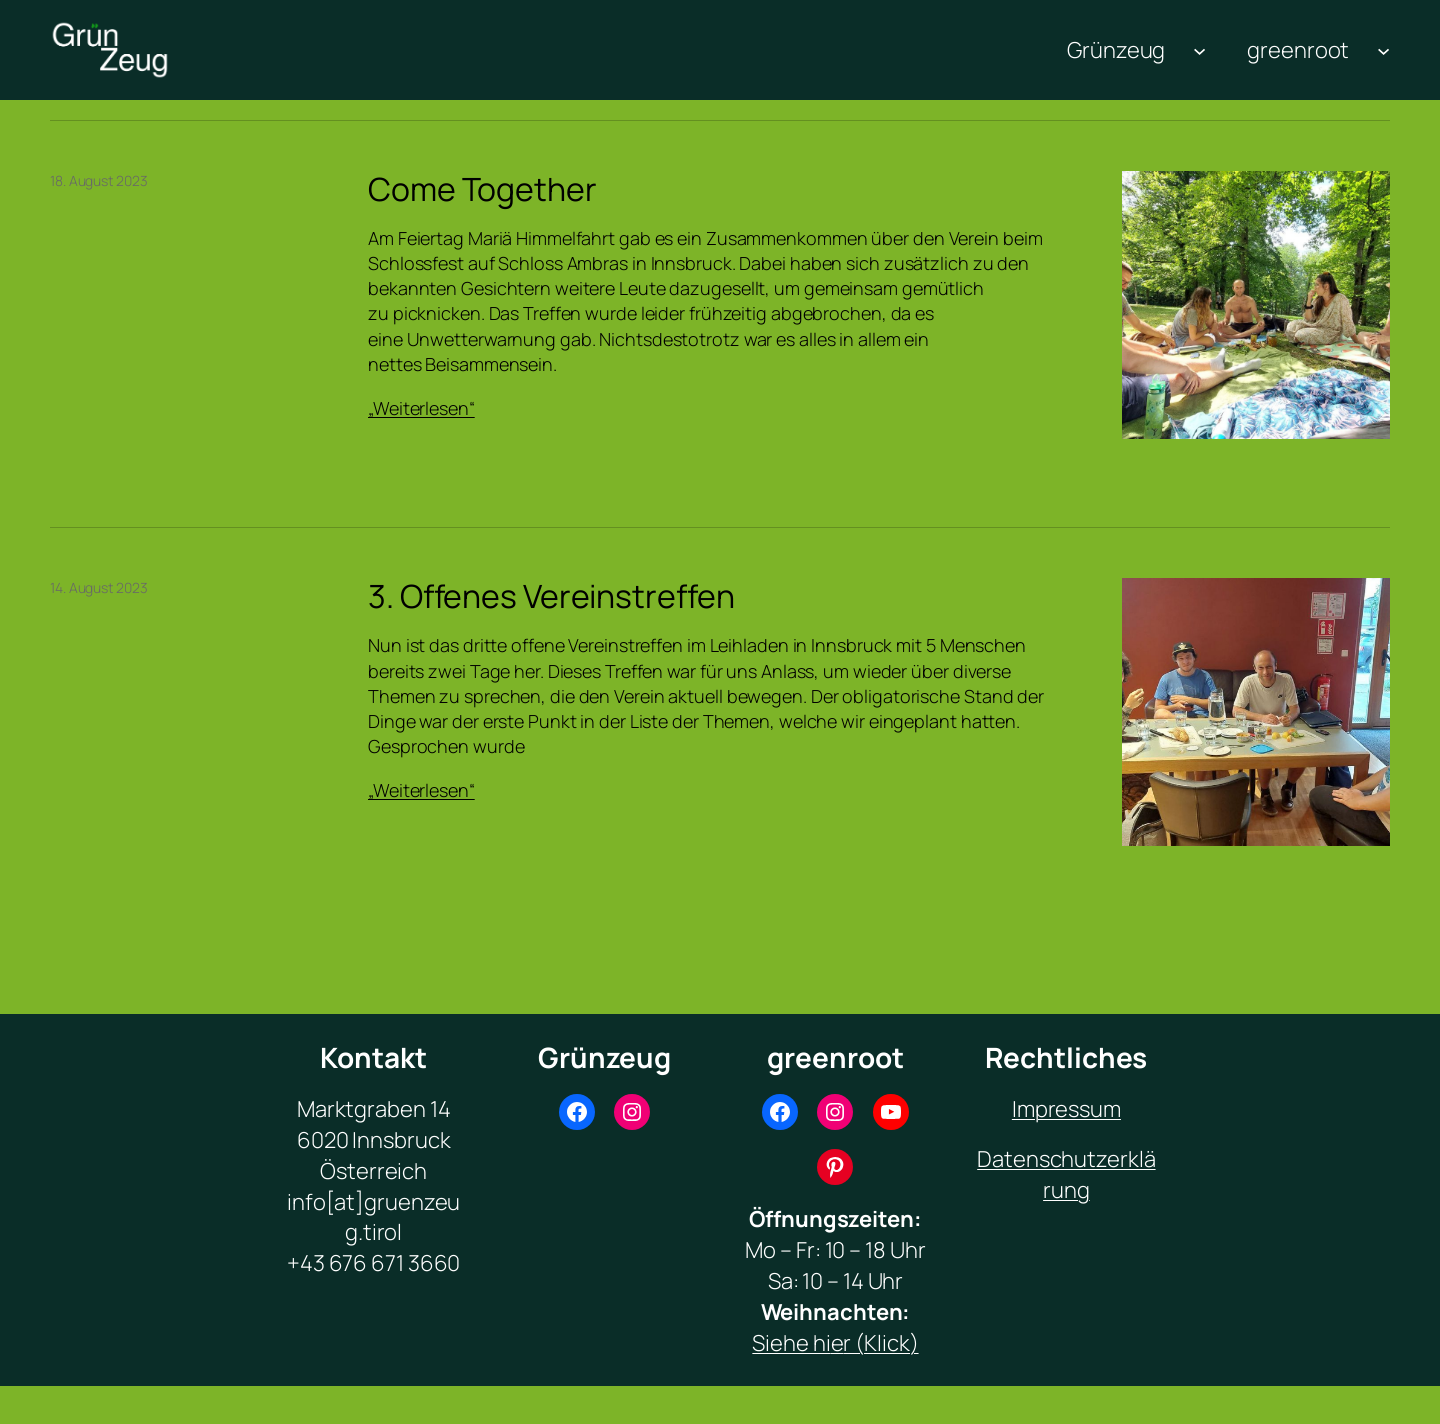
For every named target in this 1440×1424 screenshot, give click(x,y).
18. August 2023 (99, 180)
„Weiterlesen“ (421, 408)
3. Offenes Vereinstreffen (551, 596)
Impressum (1066, 1109)
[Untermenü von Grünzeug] (1199, 50)
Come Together (482, 189)
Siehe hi (791, 1343)
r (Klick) (880, 1343)
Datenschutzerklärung (1066, 1174)
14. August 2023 (99, 587)
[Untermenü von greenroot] (1383, 50)
